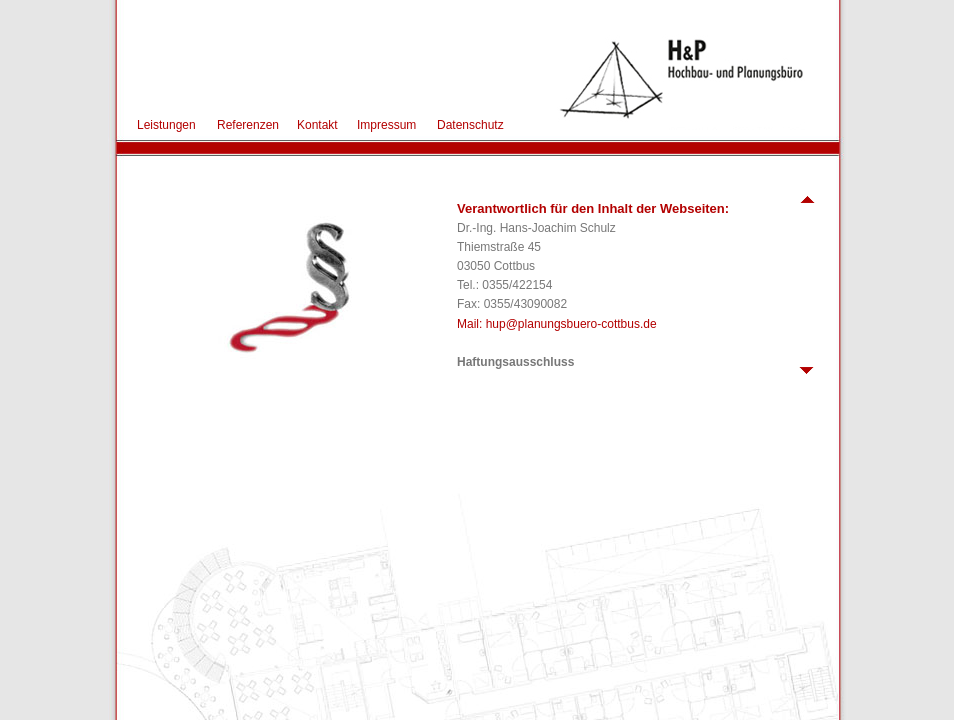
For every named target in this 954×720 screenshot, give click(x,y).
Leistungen (166, 125)
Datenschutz (470, 125)
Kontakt (317, 125)
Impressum (386, 125)
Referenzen (248, 125)
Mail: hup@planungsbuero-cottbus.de (557, 324)
